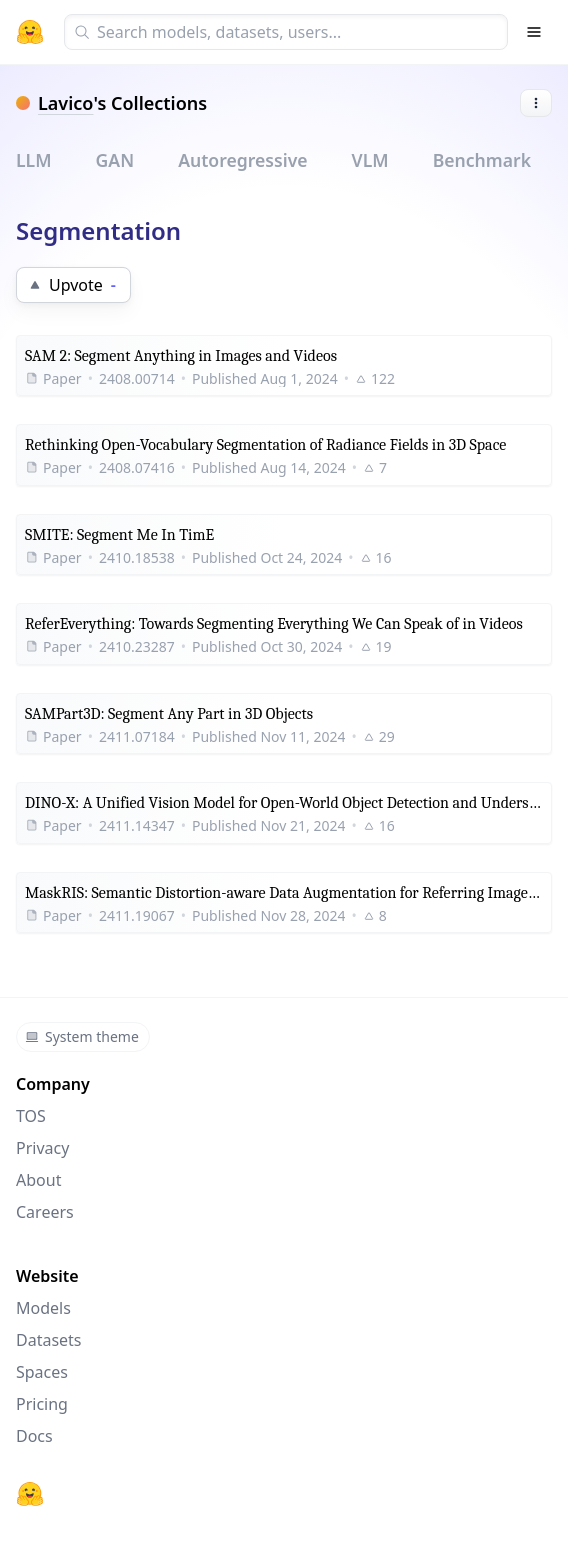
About (38, 1180)
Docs (34, 1436)
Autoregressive (242, 160)
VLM (370, 160)
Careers (45, 1212)
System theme (82, 1036)
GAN (115, 160)
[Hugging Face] (30, 1494)
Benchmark (482, 160)
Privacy (42, 1148)
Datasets (49, 1340)
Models (43, 1308)
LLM (34, 160)
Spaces (42, 1372)
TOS (31, 1116)
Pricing (42, 1404)
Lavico (65, 103)
